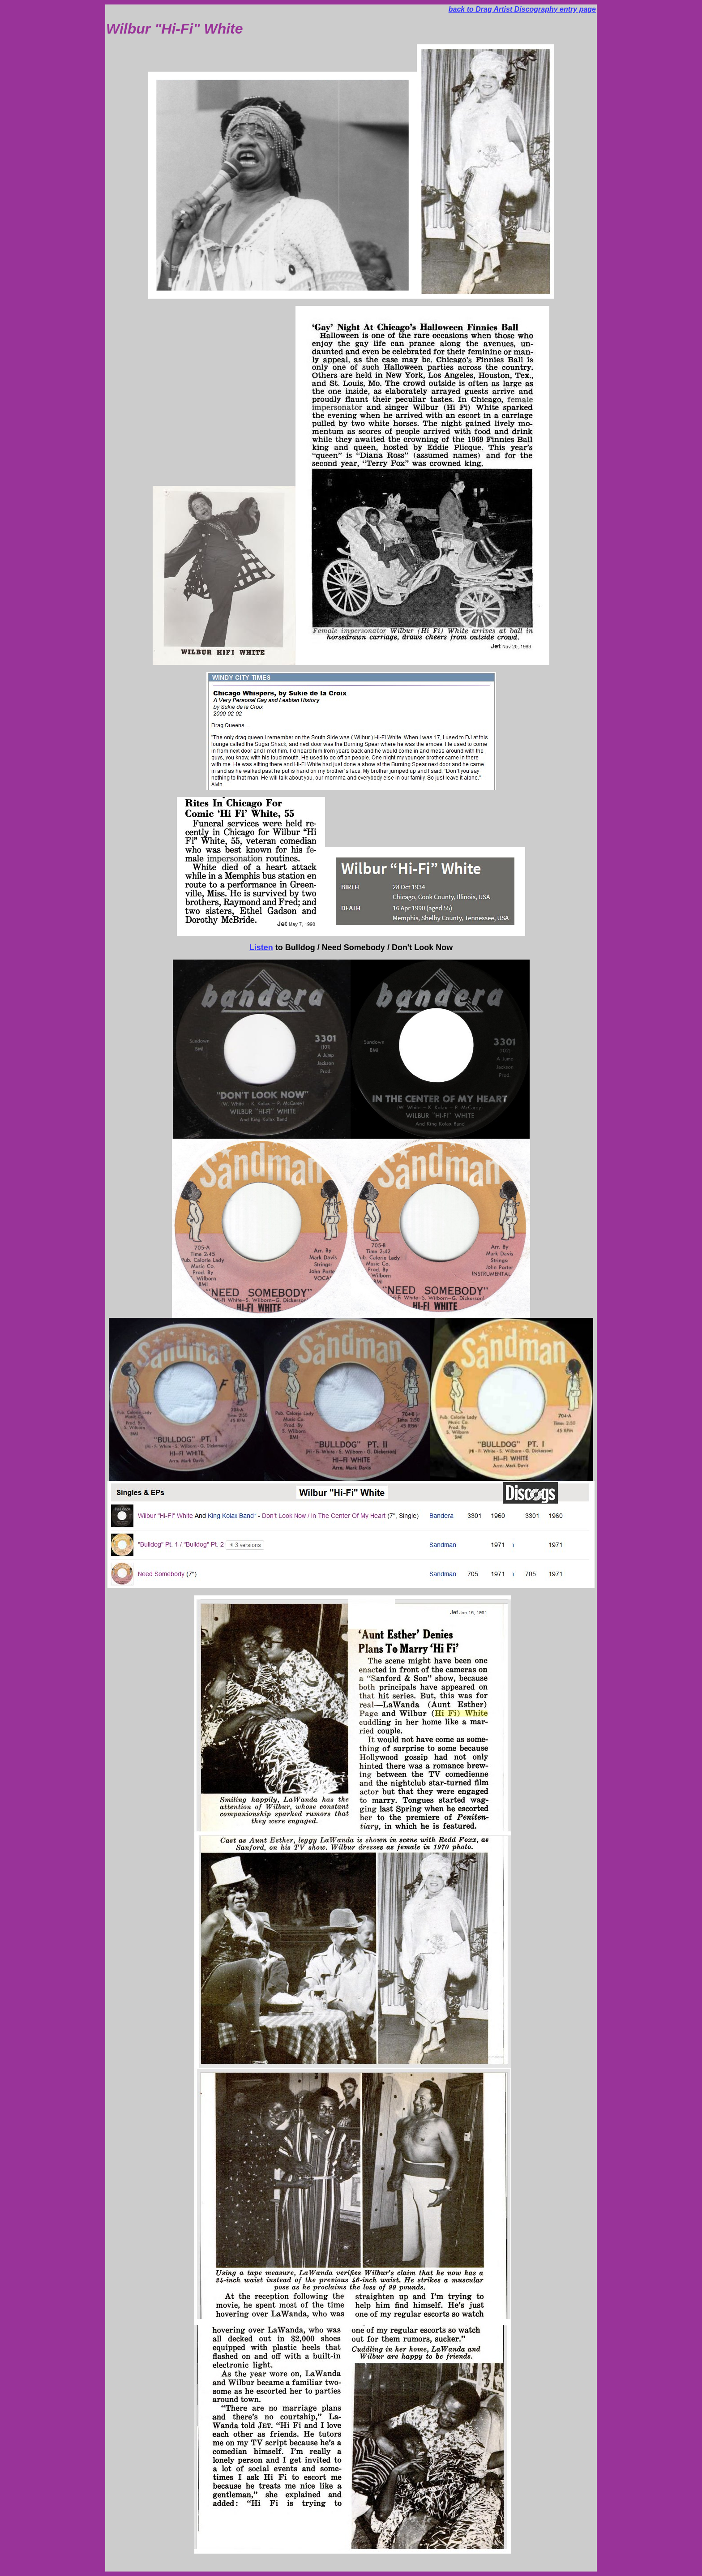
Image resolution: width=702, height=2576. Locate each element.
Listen (261, 947)
